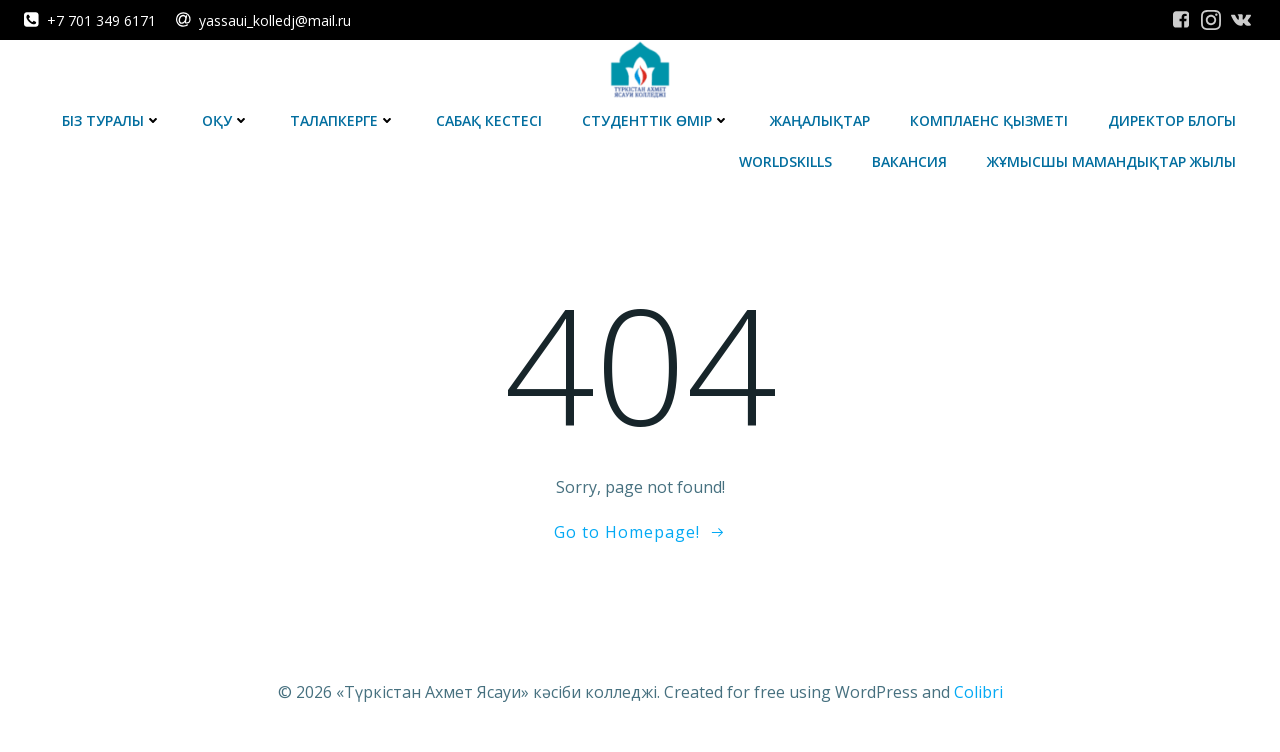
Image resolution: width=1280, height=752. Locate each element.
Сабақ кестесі (489, 120)
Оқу (226, 120)
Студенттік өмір (656, 120)
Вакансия (909, 161)
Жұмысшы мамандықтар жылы (1111, 161)
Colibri (978, 692)
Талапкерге (343, 120)
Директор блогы (1172, 120)
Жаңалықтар (820, 120)
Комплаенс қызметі (989, 120)
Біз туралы (112, 120)
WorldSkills (785, 161)
